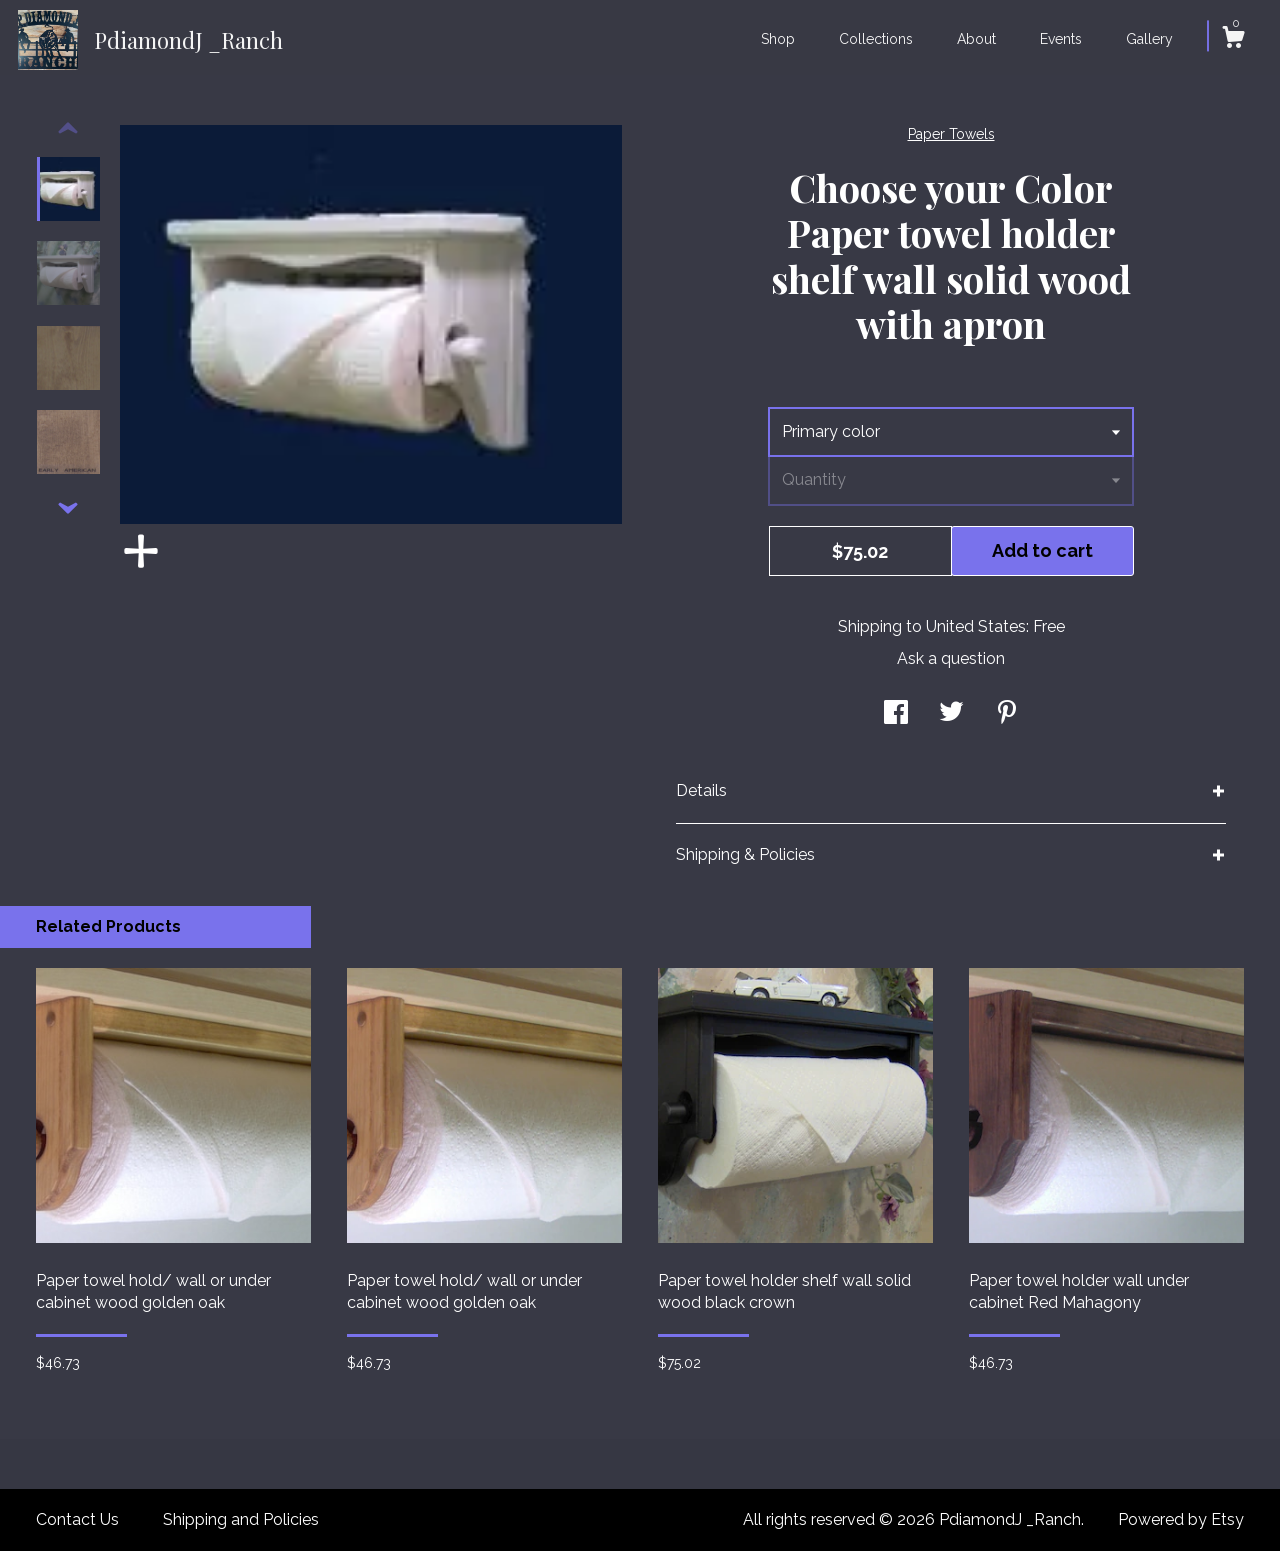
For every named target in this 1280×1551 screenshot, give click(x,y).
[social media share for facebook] (896, 713)
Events (1061, 39)
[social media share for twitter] (951, 713)
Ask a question (951, 658)
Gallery (1149, 39)
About (976, 39)
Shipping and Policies (241, 1519)
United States (976, 626)
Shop (778, 39)
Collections (876, 39)
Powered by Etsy (1181, 1519)
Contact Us (77, 1519)
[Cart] (1233, 40)
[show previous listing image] (68, 129)
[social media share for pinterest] (1007, 713)
